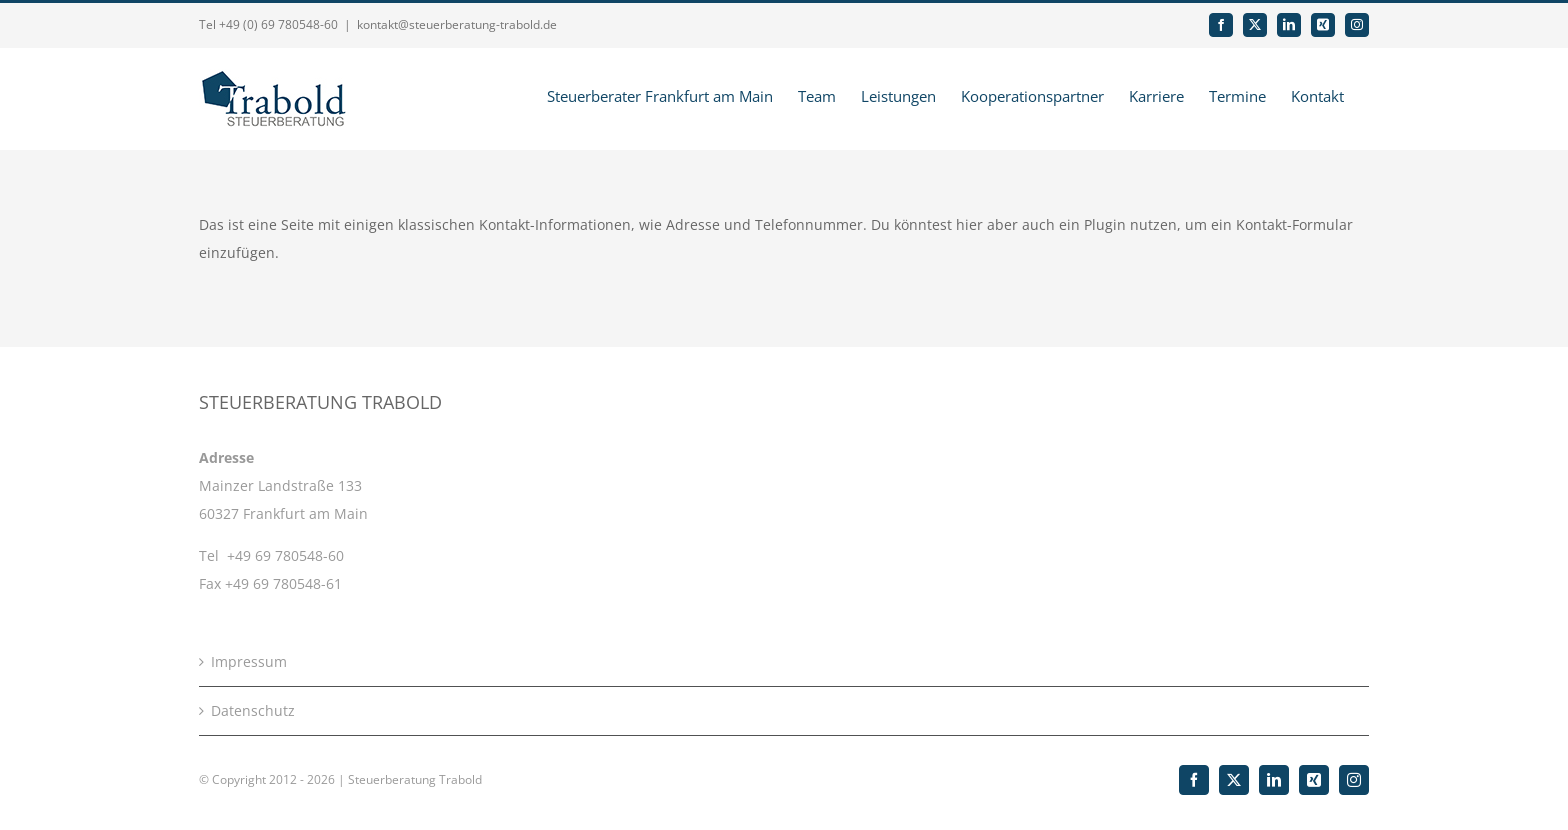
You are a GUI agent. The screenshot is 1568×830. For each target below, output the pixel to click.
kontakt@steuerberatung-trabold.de (457, 24)
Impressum (249, 661)
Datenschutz (253, 710)
